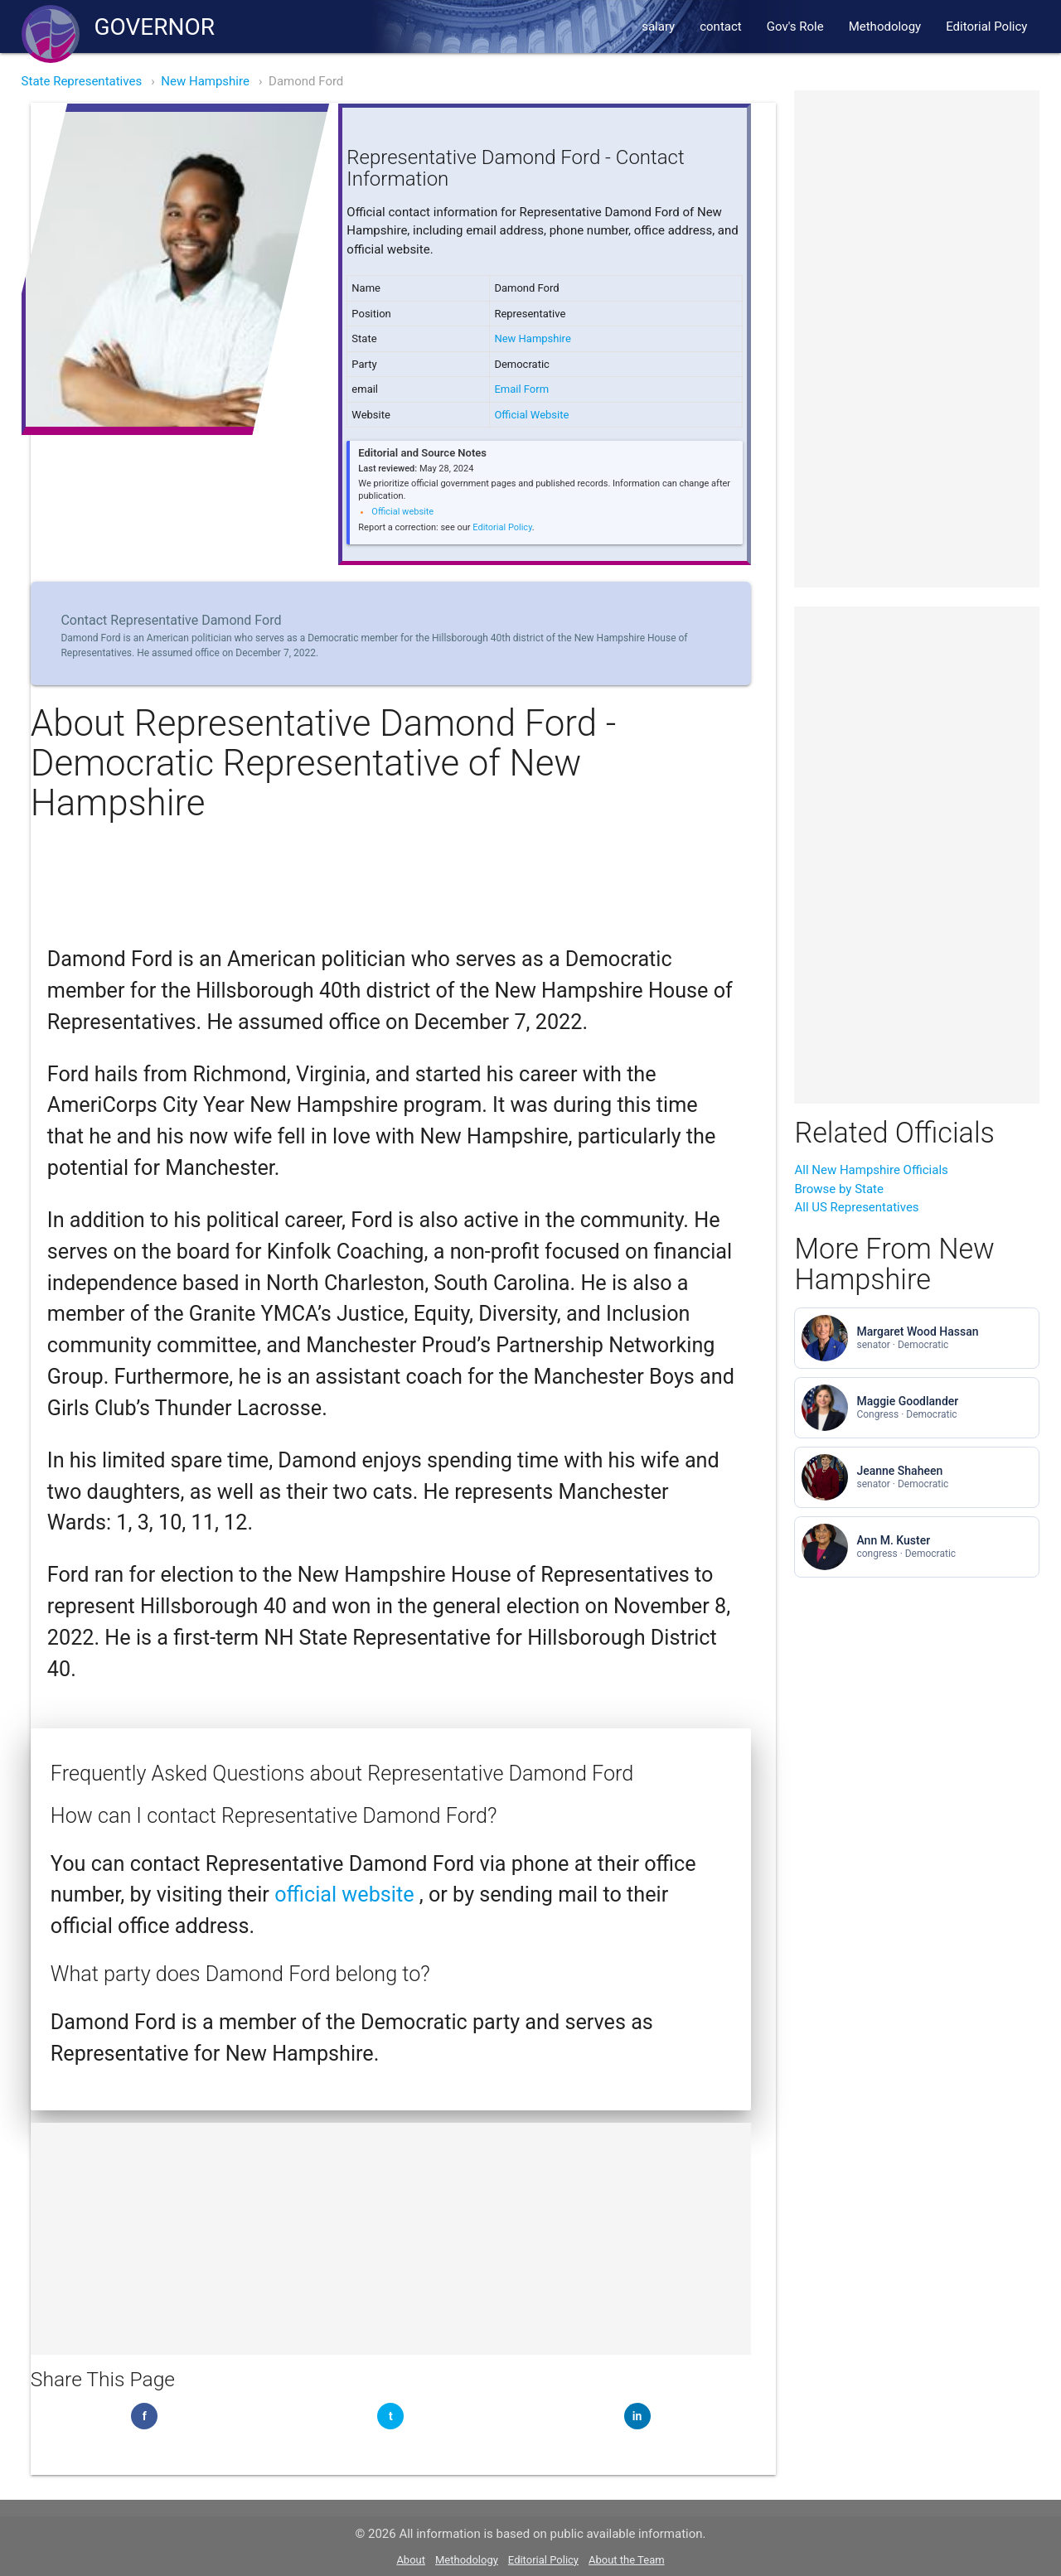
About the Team (627, 2560)
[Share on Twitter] (390, 2416)
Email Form (521, 389)
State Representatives (82, 81)
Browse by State (839, 1189)
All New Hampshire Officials (870, 1169)
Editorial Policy (986, 26)
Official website (402, 511)
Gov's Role (795, 26)
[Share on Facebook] (144, 2416)
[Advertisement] (391, 2239)
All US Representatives (856, 1207)
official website (346, 1894)
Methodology (885, 26)
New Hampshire (205, 81)
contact (721, 26)
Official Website (531, 414)
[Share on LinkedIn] (637, 2416)
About (410, 2560)
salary (658, 26)
